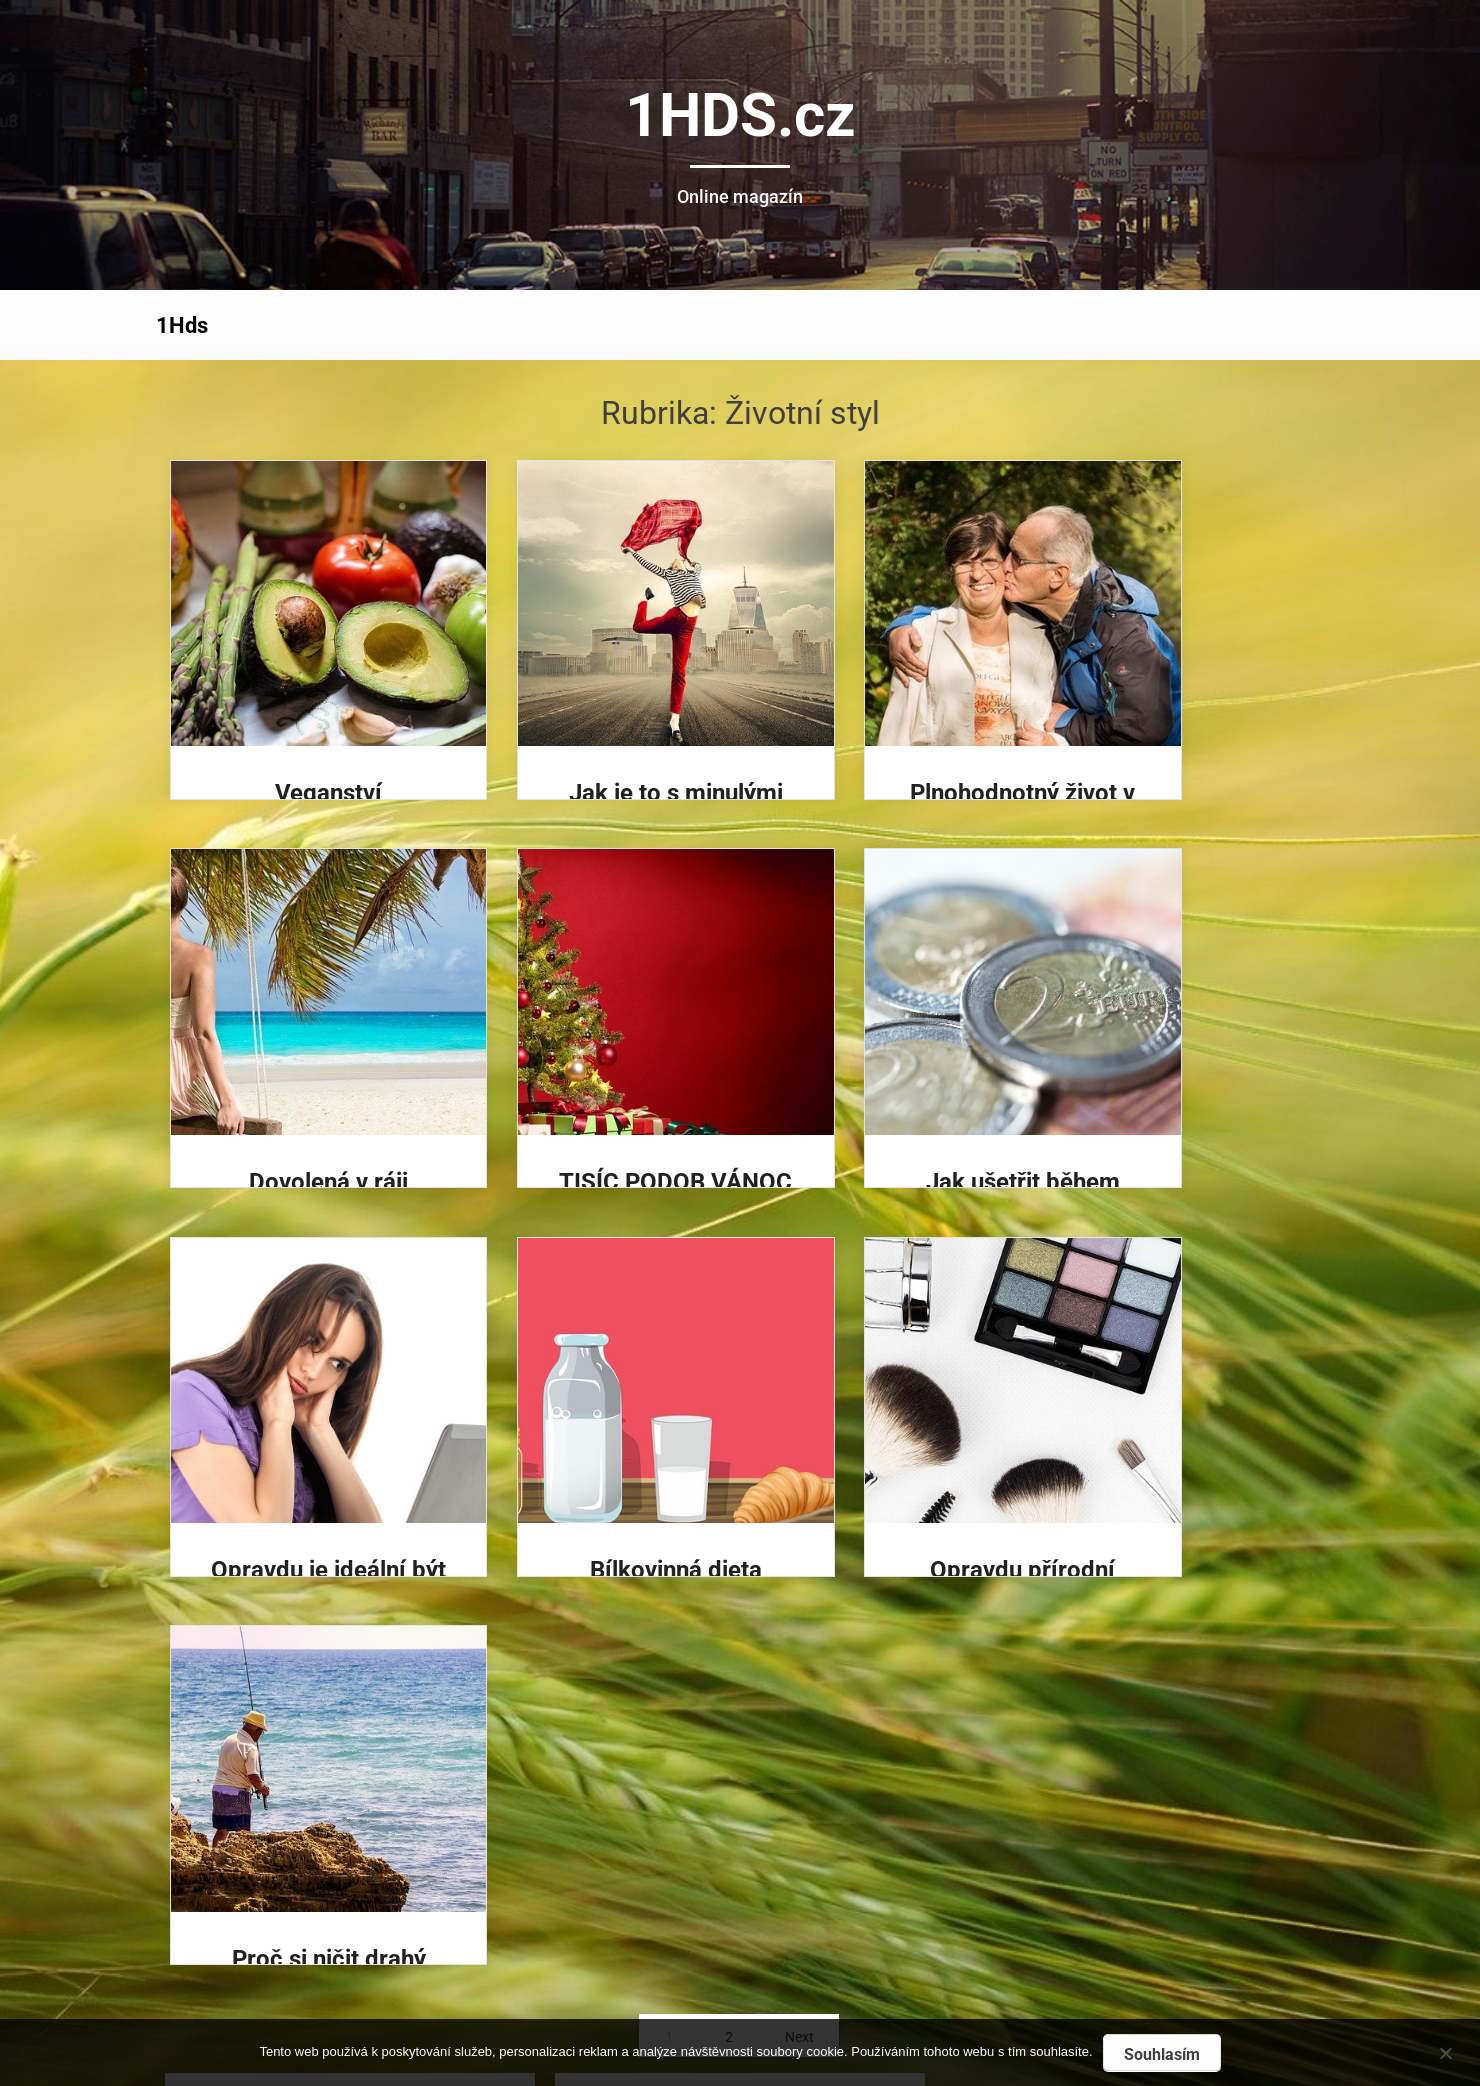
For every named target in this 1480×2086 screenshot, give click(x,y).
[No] (1445, 2050)
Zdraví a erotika (640, 1842)
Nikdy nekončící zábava (668, 1918)
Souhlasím (1162, 2054)
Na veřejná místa (644, 1767)
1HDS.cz (740, 115)
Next (799, 1648)
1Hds (182, 325)
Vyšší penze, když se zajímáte (689, 1880)
